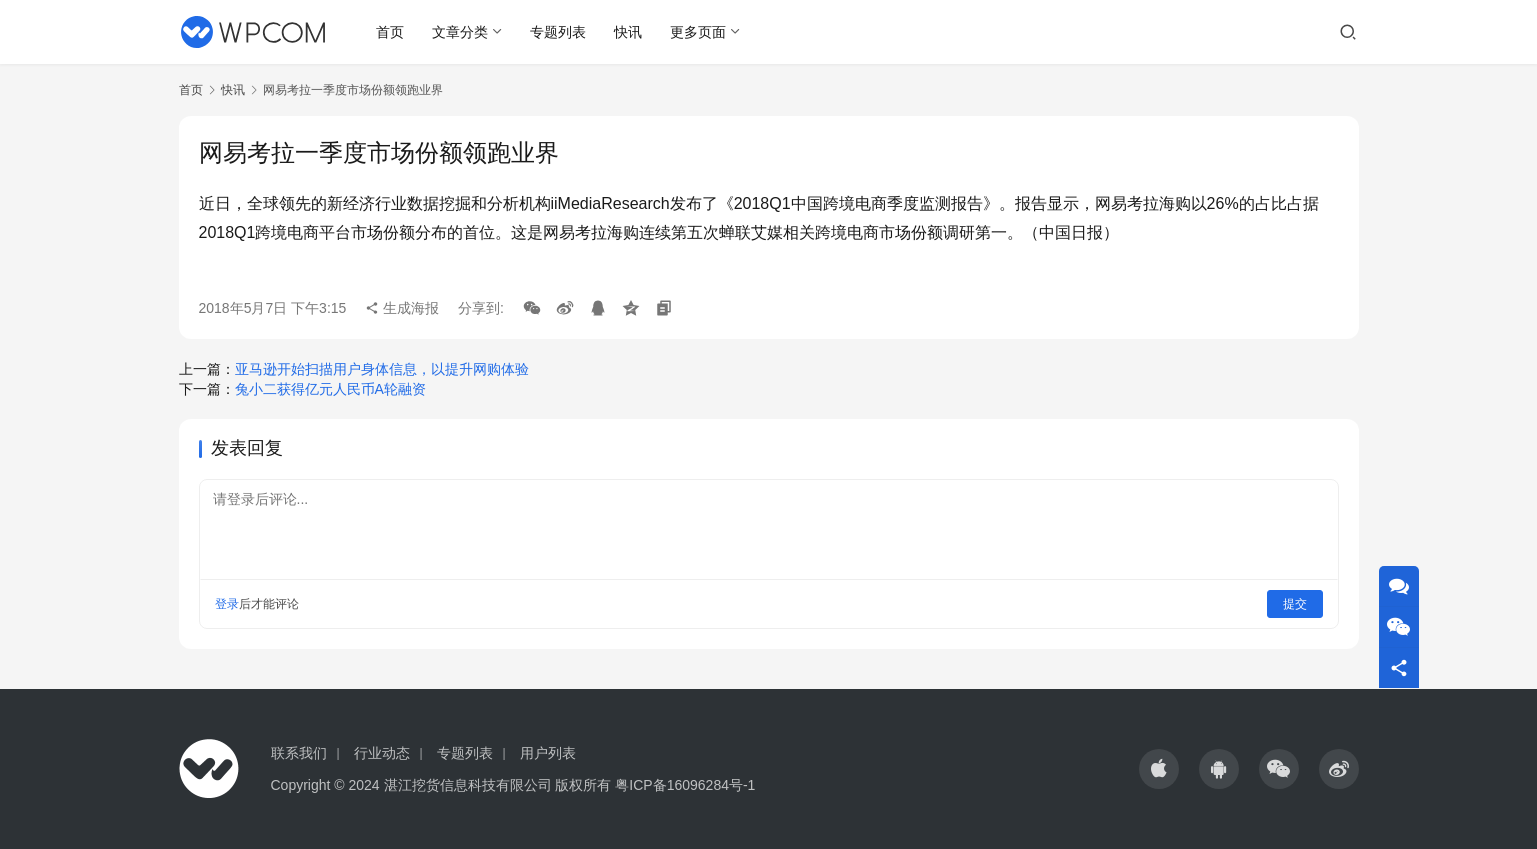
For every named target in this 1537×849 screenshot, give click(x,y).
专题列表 (558, 32)
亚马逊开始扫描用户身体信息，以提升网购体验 (382, 369)
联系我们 (299, 753)
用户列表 (548, 753)
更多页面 (698, 32)
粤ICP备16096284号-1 (685, 785)
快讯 (628, 32)
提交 (1295, 604)
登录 (227, 604)
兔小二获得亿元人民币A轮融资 (330, 389)
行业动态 (382, 753)
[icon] (1159, 769)
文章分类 (460, 32)
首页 (390, 32)
